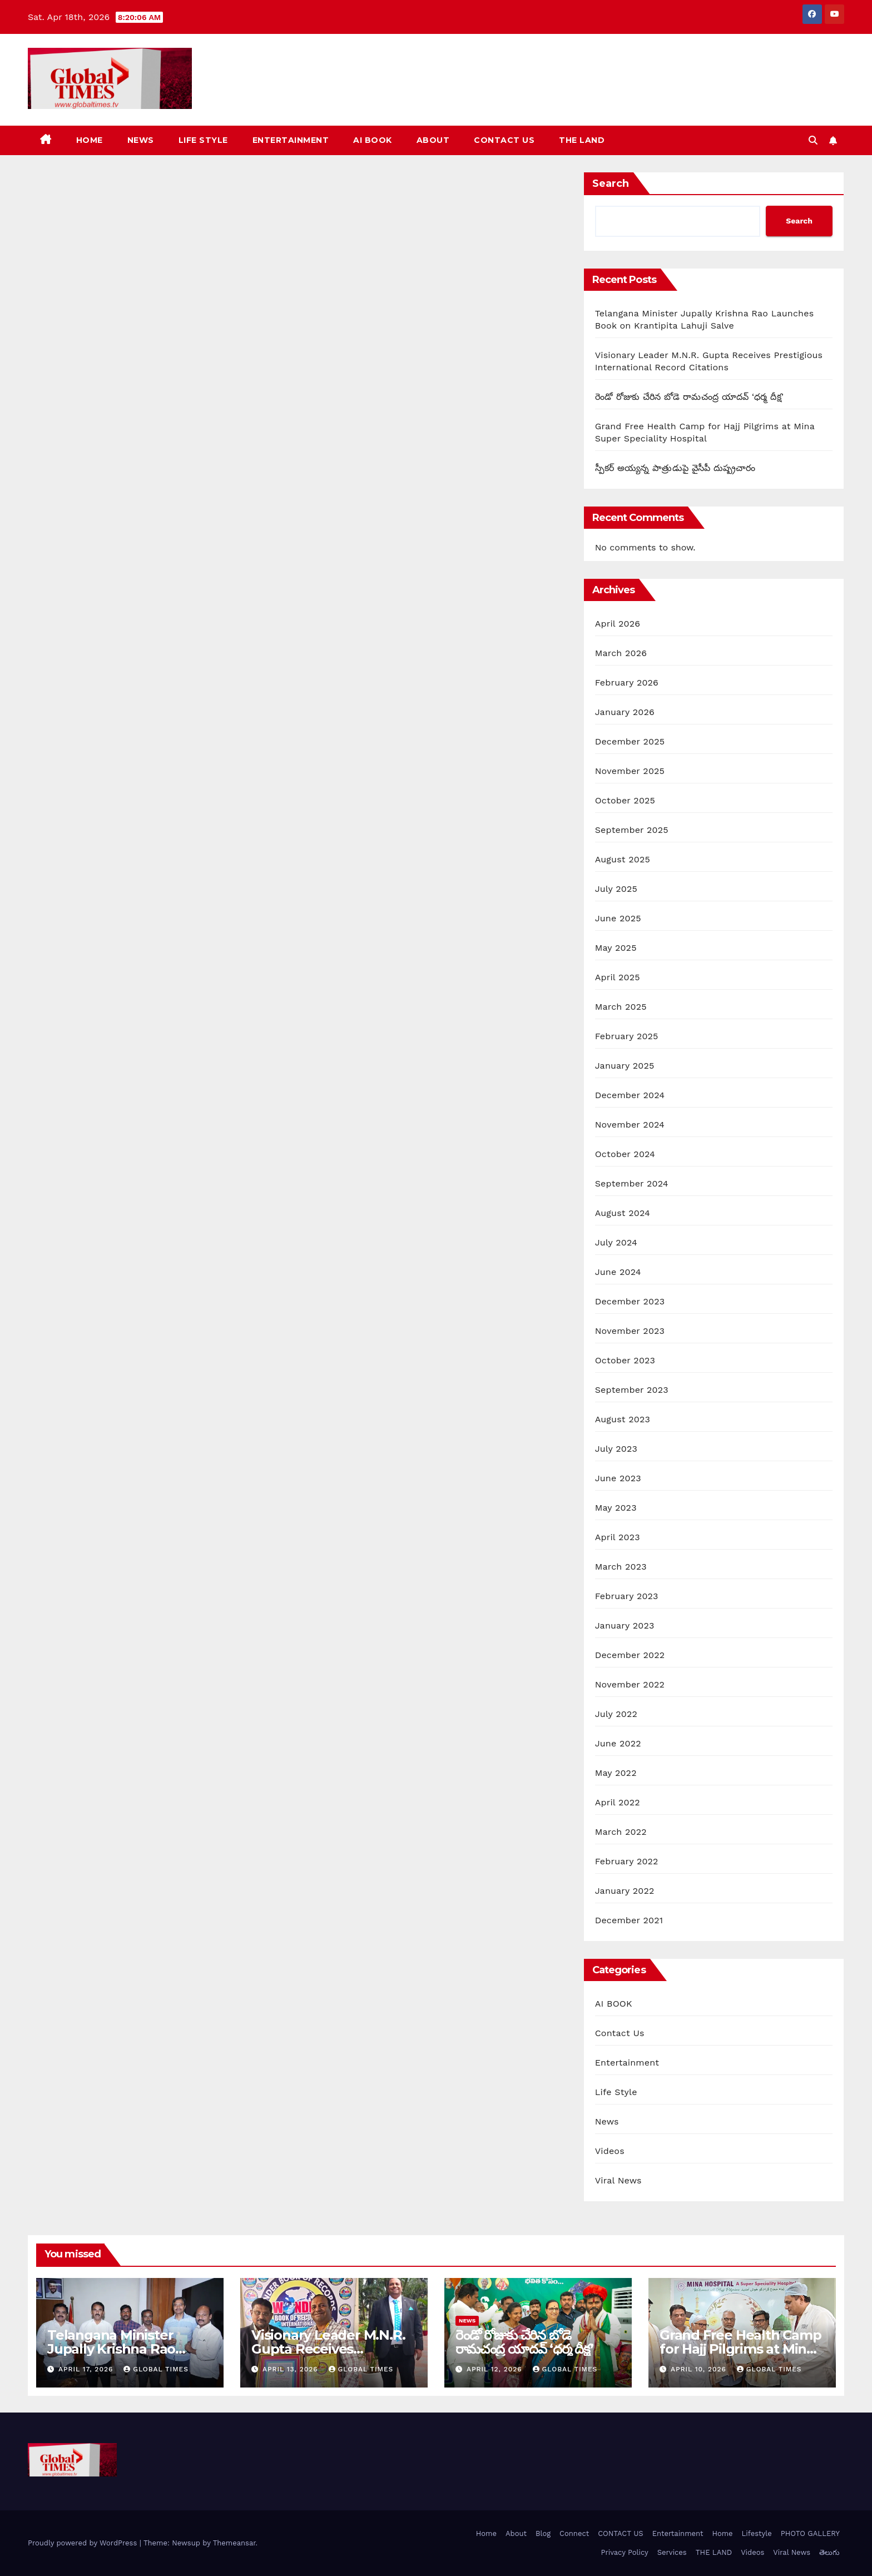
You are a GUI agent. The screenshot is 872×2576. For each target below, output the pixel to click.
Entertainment (290, 140)
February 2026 (626, 682)
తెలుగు (829, 2552)
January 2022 (625, 1890)
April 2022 (617, 1802)
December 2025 (630, 741)
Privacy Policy (624, 2552)
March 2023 (621, 1566)
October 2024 (625, 1154)
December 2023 (630, 1301)
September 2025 (631, 830)
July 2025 (616, 889)
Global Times (156, 2369)
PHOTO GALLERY (810, 2533)
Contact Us (620, 2033)
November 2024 (630, 1124)
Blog (543, 2533)
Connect (574, 2533)
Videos (610, 2151)
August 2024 (622, 1213)
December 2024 (630, 1095)
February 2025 (626, 1036)
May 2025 (616, 947)
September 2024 (631, 1183)
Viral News (618, 2180)
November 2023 (630, 1331)
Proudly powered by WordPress (84, 2543)
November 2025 (630, 771)
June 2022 (618, 1743)
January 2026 (625, 712)
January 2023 (625, 1625)
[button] (813, 140)
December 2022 (630, 1655)
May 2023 (616, 1507)
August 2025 (622, 859)
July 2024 (616, 1242)
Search (610, 183)
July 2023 (616, 1448)
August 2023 (622, 1419)
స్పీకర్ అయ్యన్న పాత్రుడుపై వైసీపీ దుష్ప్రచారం (675, 468)
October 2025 (625, 800)
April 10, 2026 (700, 2369)
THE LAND (582, 140)
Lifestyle (757, 2533)
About (433, 140)
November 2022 (630, 1684)
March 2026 (621, 653)
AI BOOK (372, 140)
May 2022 (616, 1773)
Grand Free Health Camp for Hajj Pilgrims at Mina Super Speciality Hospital (740, 2349)
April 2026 (618, 623)
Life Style (203, 140)
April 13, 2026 (291, 2369)
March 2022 (621, 1831)
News (140, 140)
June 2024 (618, 1272)
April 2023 (617, 1537)
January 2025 (625, 1065)
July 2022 (616, 1714)
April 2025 (617, 977)
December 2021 (629, 1920)
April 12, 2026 (496, 2369)
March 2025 (621, 1006)
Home (89, 140)
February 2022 (626, 1861)
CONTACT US (504, 140)
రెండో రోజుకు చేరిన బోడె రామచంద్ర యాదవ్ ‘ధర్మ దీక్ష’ (689, 396)
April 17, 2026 (87, 2369)
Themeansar (234, 2543)
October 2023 (625, 1360)
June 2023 (618, 1478)
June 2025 (618, 918)
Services (672, 2552)
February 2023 (626, 1596)
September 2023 (631, 1389)
